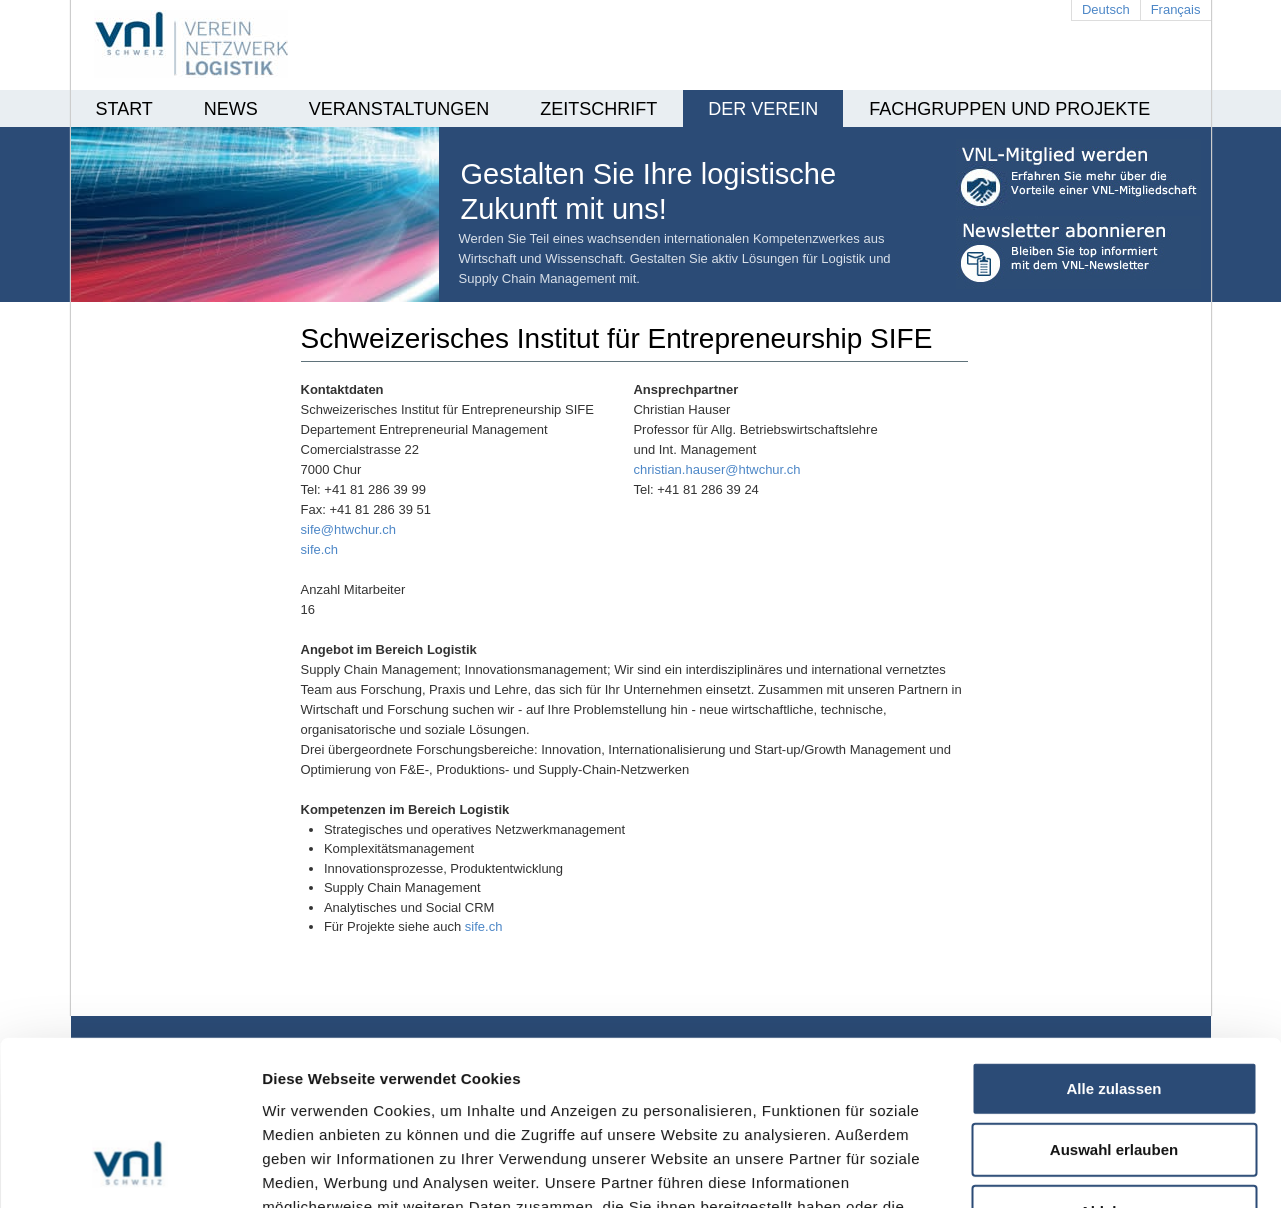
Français (1176, 9)
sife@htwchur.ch (349, 529)
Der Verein (763, 109)
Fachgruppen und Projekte (1009, 109)
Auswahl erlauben (1114, 1007)
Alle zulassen (1113, 945)
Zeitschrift (598, 109)
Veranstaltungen (399, 109)
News (231, 109)
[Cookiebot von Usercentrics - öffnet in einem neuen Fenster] (129, 1169)
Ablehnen (1114, 1068)
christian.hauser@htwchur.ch (716, 469)
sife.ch (320, 549)
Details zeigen (1063, 1168)
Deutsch (1106, 9)
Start (124, 109)
